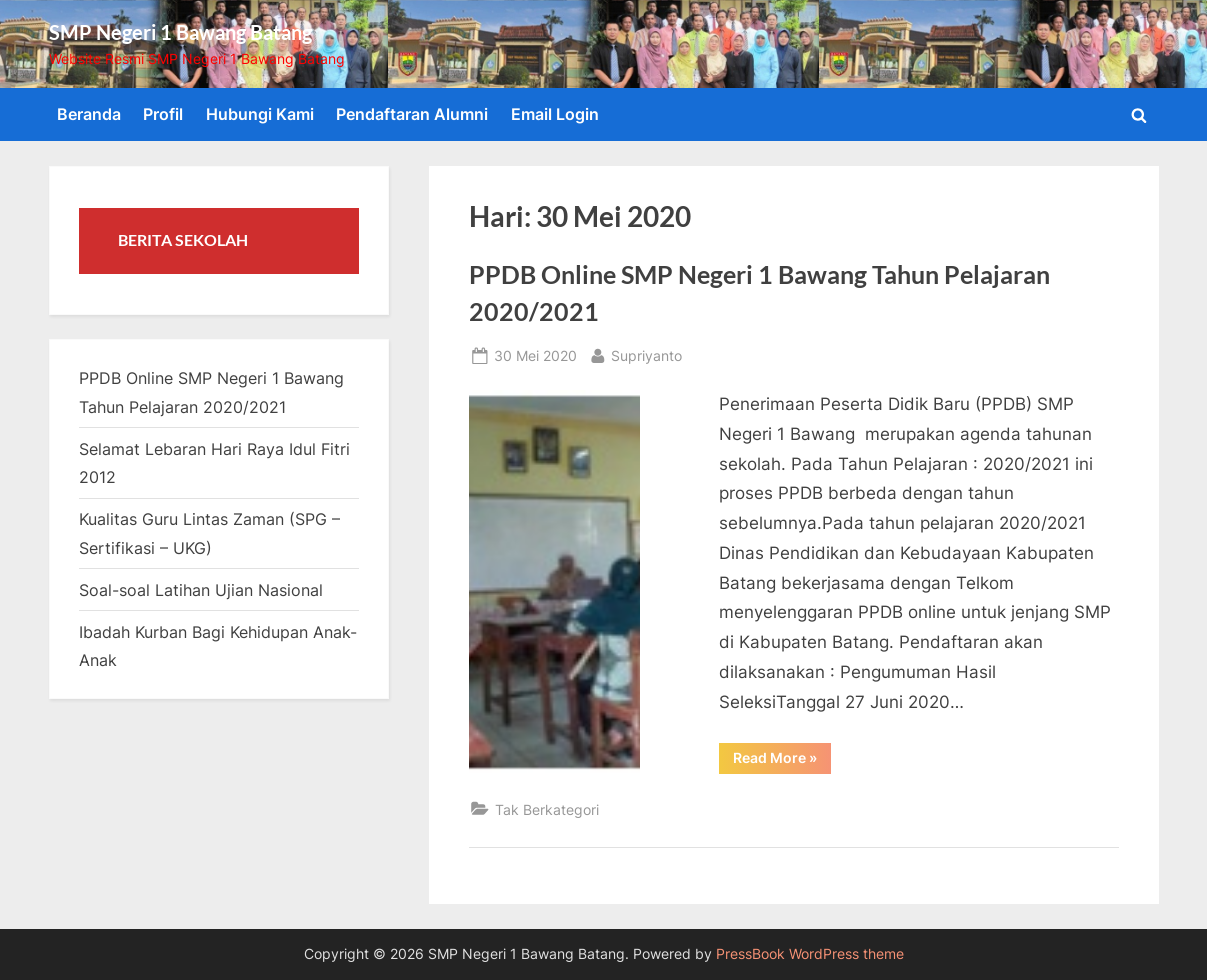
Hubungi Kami (260, 114)
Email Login (555, 114)
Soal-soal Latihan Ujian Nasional (201, 590)
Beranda (89, 114)
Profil (163, 114)
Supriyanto (646, 353)
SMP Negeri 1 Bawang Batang (180, 32)
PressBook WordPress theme (810, 954)
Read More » (782, 761)
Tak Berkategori (547, 809)
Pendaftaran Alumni (412, 114)
